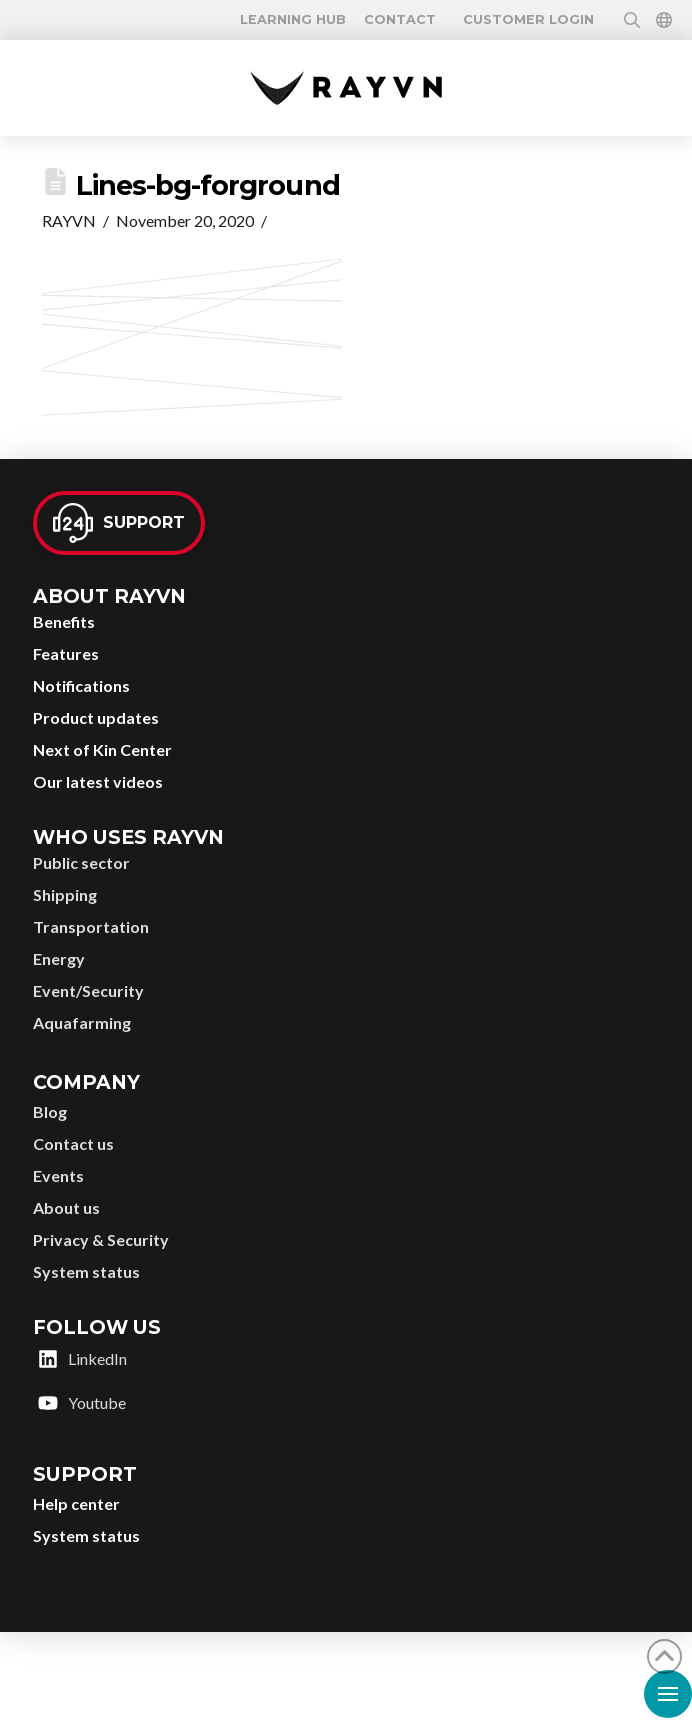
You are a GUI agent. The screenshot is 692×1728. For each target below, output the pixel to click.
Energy (59, 958)
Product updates (96, 717)
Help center (76, 1503)
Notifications (81, 685)
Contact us (73, 1143)
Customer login (528, 20)
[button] (293, 20)
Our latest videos (98, 781)
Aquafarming (82, 1022)
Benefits (64, 621)
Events (58, 1175)
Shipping (65, 894)
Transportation (91, 926)
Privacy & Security (101, 1239)
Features (66, 653)
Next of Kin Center (102, 749)
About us (66, 1207)
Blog (50, 1111)
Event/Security (88, 990)
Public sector (81, 862)
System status (86, 1271)
